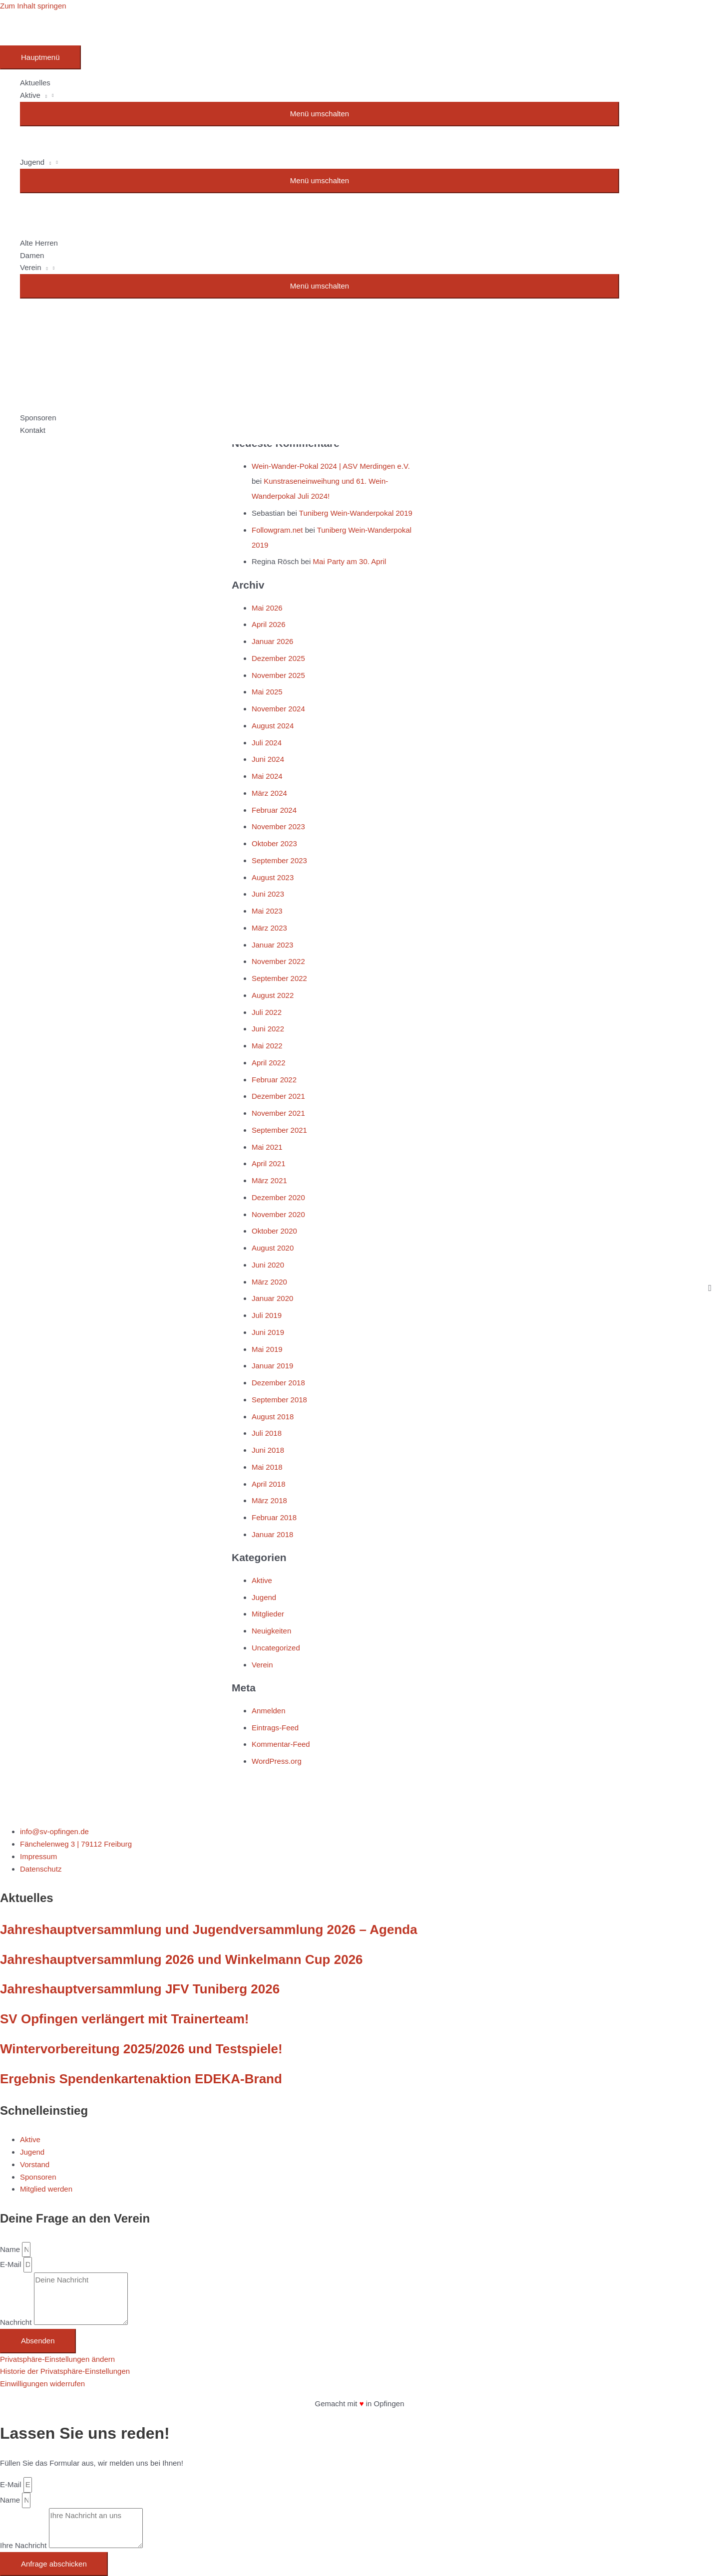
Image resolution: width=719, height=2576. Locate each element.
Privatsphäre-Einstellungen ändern (57, 2359)
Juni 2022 (268, 1028)
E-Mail (11, 2264)
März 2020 (269, 1282)
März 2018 (269, 1500)
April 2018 (269, 1484)
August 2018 (273, 1416)
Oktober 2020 (274, 1231)
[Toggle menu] (319, 114)
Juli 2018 (267, 1433)
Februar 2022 (274, 1079)
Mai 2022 (267, 1045)
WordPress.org (277, 1761)
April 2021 (269, 1163)
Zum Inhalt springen (33, 5)
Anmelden (269, 1710)
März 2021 (269, 1180)
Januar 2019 (272, 1365)
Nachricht (17, 2322)
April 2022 (269, 1062)
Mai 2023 (267, 911)
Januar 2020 (272, 1298)
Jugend (264, 1597)
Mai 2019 (267, 1349)
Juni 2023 (268, 894)
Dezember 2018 (278, 1382)
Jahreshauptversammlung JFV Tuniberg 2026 (140, 1988)
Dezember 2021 (278, 1096)
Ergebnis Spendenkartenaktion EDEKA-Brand (141, 2078)
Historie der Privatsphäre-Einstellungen (65, 2371)
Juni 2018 (268, 1450)
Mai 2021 (267, 1147)
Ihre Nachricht (24, 2545)
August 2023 (273, 877)
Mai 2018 (267, 1467)
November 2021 (278, 1113)
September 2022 (279, 978)
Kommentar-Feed (281, 1744)
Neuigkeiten (271, 1630)
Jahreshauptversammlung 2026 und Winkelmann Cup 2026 (181, 1959)
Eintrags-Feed (275, 1727)
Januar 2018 (272, 1534)
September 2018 (279, 1399)
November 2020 (278, 1214)
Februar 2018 (274, 1517)
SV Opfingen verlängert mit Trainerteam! (124, 2018)
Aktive (262, 1580)
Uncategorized (276, 1647)
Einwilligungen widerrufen (42, 2383)
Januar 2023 (272, 945)
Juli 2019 (267, 1315)
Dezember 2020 (278, 1197)
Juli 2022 (267, 1012)
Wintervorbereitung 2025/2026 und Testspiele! (141, 2048)
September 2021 (279, 1130)
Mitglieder (268, 1614)
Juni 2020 (268, 1265)
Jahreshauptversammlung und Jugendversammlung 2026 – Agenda (208, 1929)
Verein (262, 1664)
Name (11, 2249)
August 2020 (273, 1248)
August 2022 (273, 995)
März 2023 (269, 928)
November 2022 (278, 961)
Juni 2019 (268, 1332)
